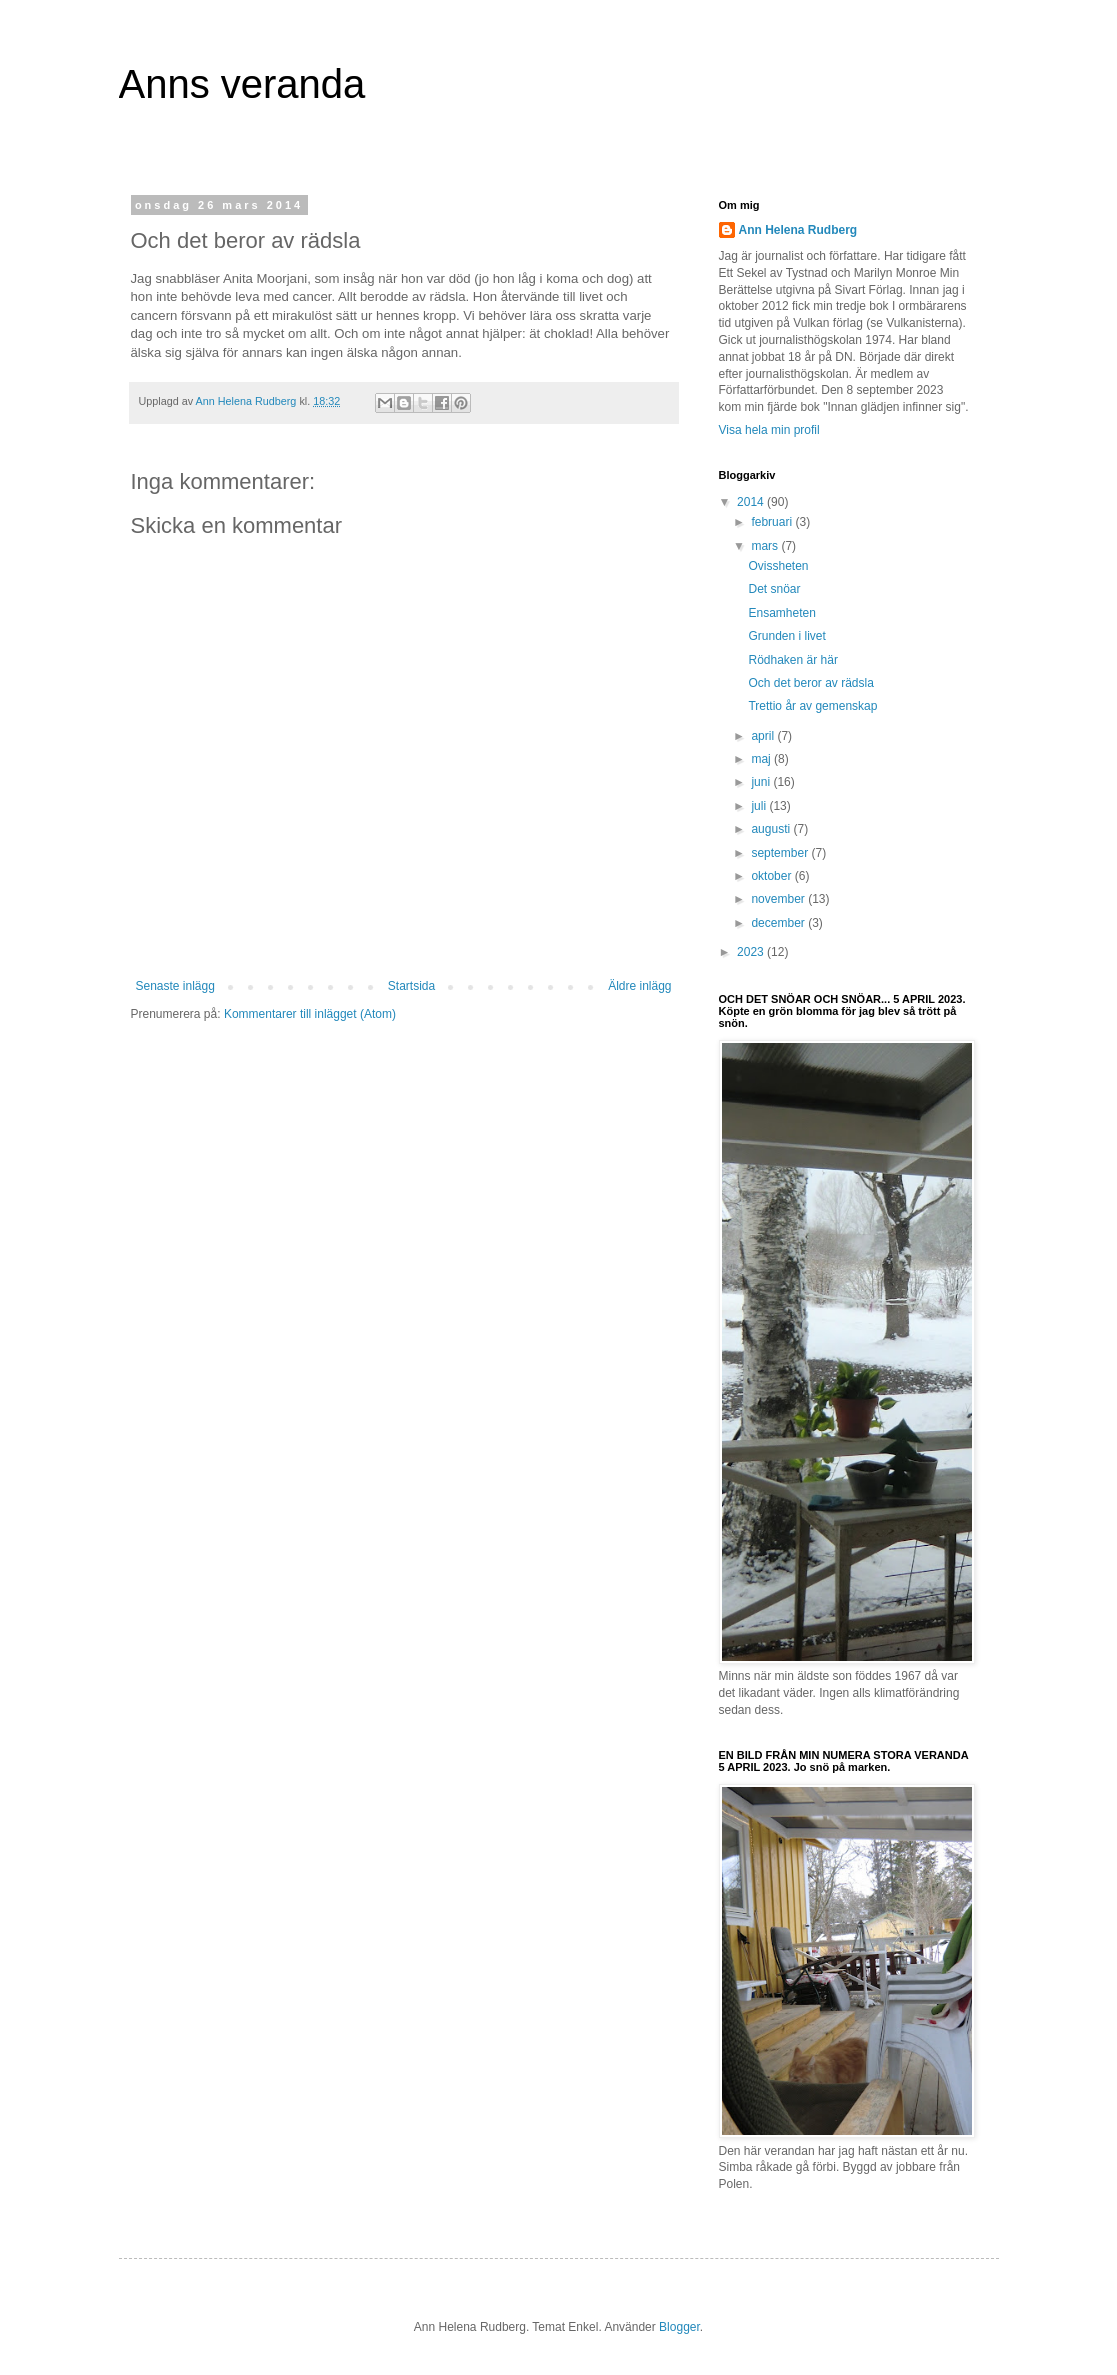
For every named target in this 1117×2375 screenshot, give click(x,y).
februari (773, 522)
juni (762, 782)
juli (760, 806)
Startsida (411, 986)
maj (762, 759)
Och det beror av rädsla (810, 683)
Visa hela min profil (769, 430)
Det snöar (774, 589)
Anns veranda (242, 84)
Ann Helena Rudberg (798, 230)
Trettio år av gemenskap (812, 706)
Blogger (679, 2327)
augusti (772, 829)
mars (766, 546)
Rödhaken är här (792, 660)
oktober (772, 876)
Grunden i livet (786, 636)
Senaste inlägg (175, 986)
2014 (752, 502)
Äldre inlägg (639, 986)
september (781, 853)
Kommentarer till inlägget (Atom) (310, 1014)
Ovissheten (778, 566)
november (779, 899)
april (764, 736)
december (779, 923)
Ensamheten (781, 613)
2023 (752, 952)
